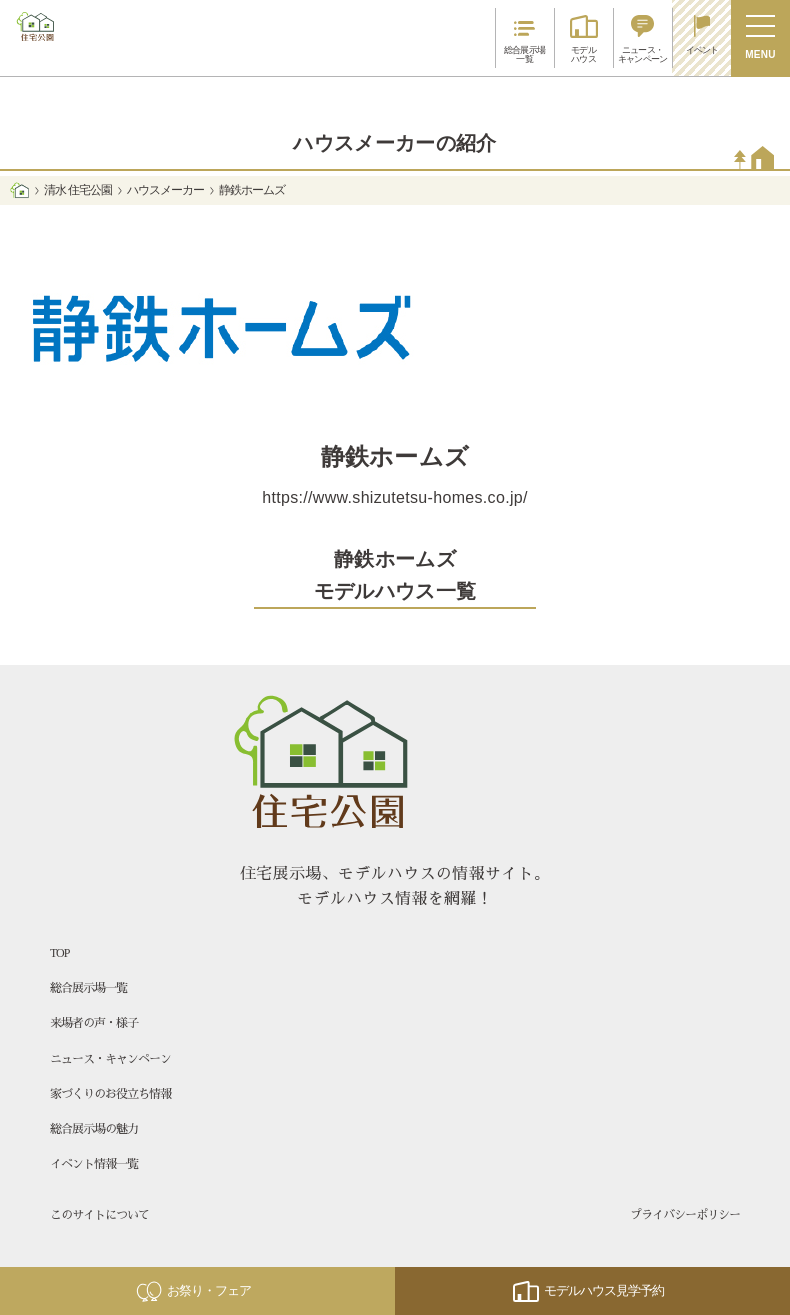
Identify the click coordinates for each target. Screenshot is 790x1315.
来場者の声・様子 (94, 1023)
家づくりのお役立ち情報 (110, 1094)
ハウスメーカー (165, 190)
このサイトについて (99, 1215)
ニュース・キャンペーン (110, 1059)
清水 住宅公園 (77, 190)
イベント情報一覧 (94, 1164)
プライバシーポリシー (685, 1215)
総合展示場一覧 (88, 988)
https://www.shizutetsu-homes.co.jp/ (395, 497)
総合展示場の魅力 (94, 1129)
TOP (59, 953)
